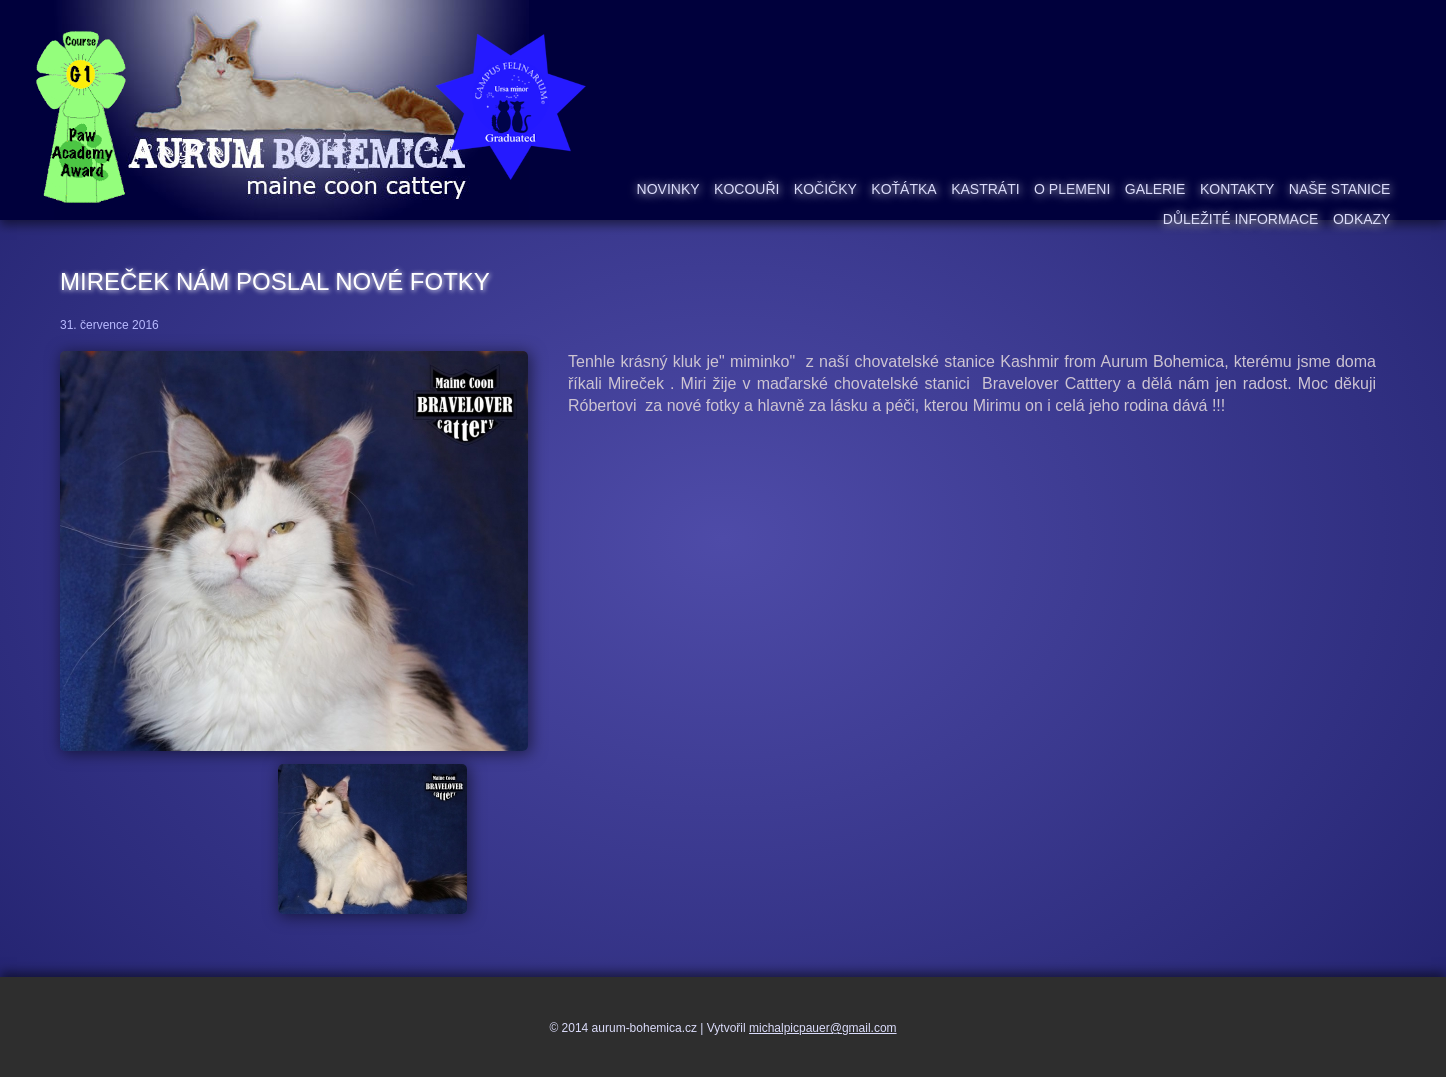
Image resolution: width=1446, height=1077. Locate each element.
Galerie (1155, 189)
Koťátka (903, 189)
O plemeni (1072, 189)
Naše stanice (1340, 189)
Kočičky (825, 189)
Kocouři (746, 189)
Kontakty (1237, 189)
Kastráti (985, 189)
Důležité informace (1241, 219)
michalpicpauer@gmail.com (823, 1028)
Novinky (668, 189)
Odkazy (1362, 219)
